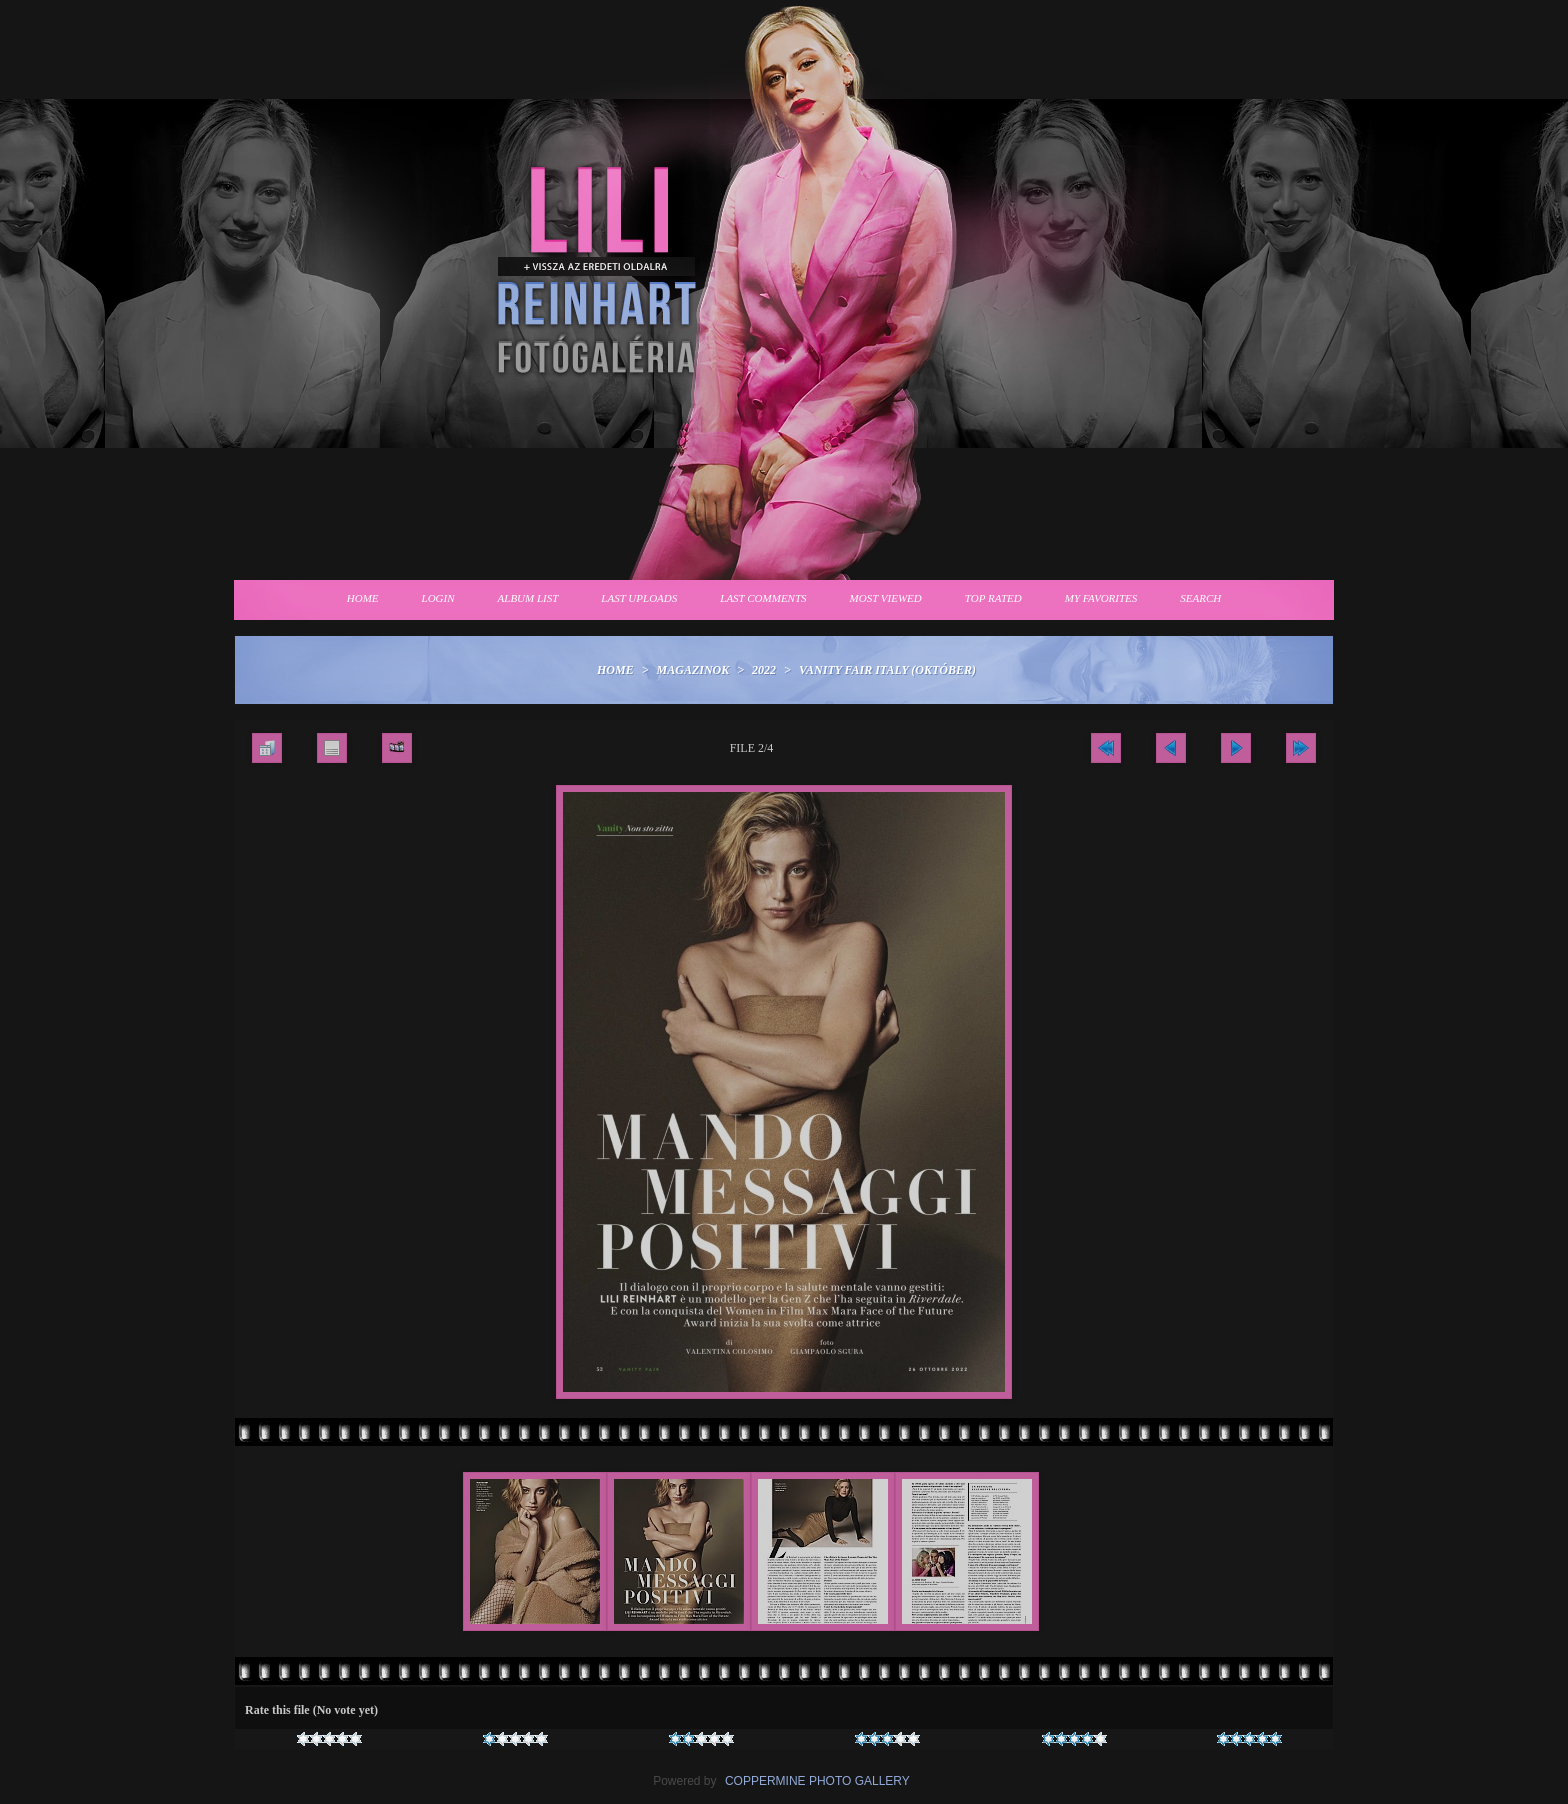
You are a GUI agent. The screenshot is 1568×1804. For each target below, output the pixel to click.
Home (363, 598)
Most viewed (886, 598)
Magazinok (693, 670)
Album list (528, 598)
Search (1200, 598)
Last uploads (639, 598)
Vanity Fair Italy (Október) (887, 670)
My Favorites (1101, 598)
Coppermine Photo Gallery (817, 1781)
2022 (764, 670)
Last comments (763, 598)
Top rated (993, 598)
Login (438, 598)
